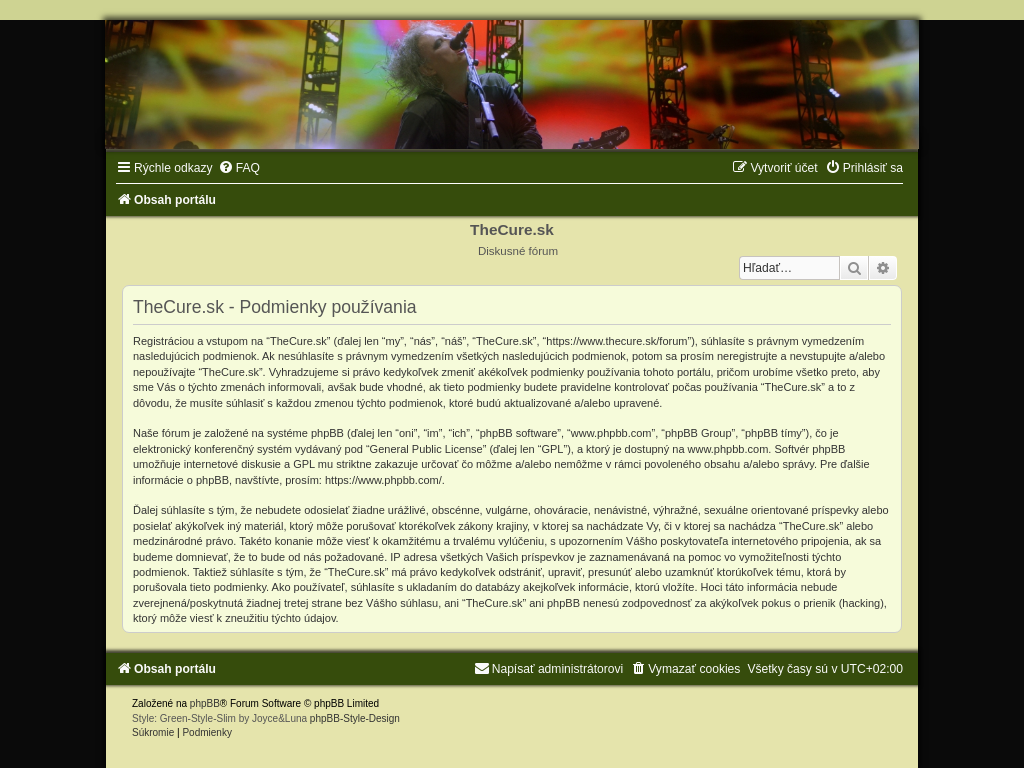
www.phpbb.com (728, 449)
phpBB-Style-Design (355, 718)
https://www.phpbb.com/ (383, 480)
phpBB (205, 703)
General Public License (426, 449)
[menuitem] (239, 168)
